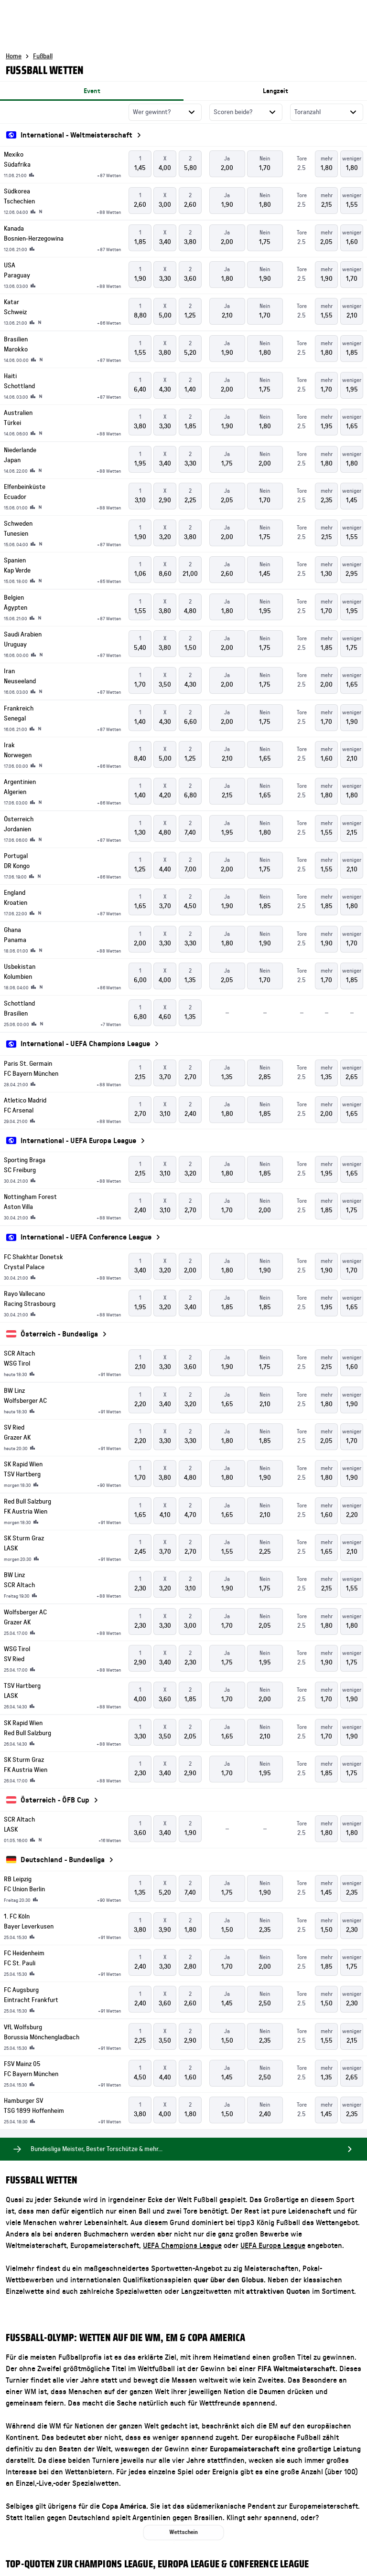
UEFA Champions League (182, 2245)
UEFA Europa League (272, 2245)
